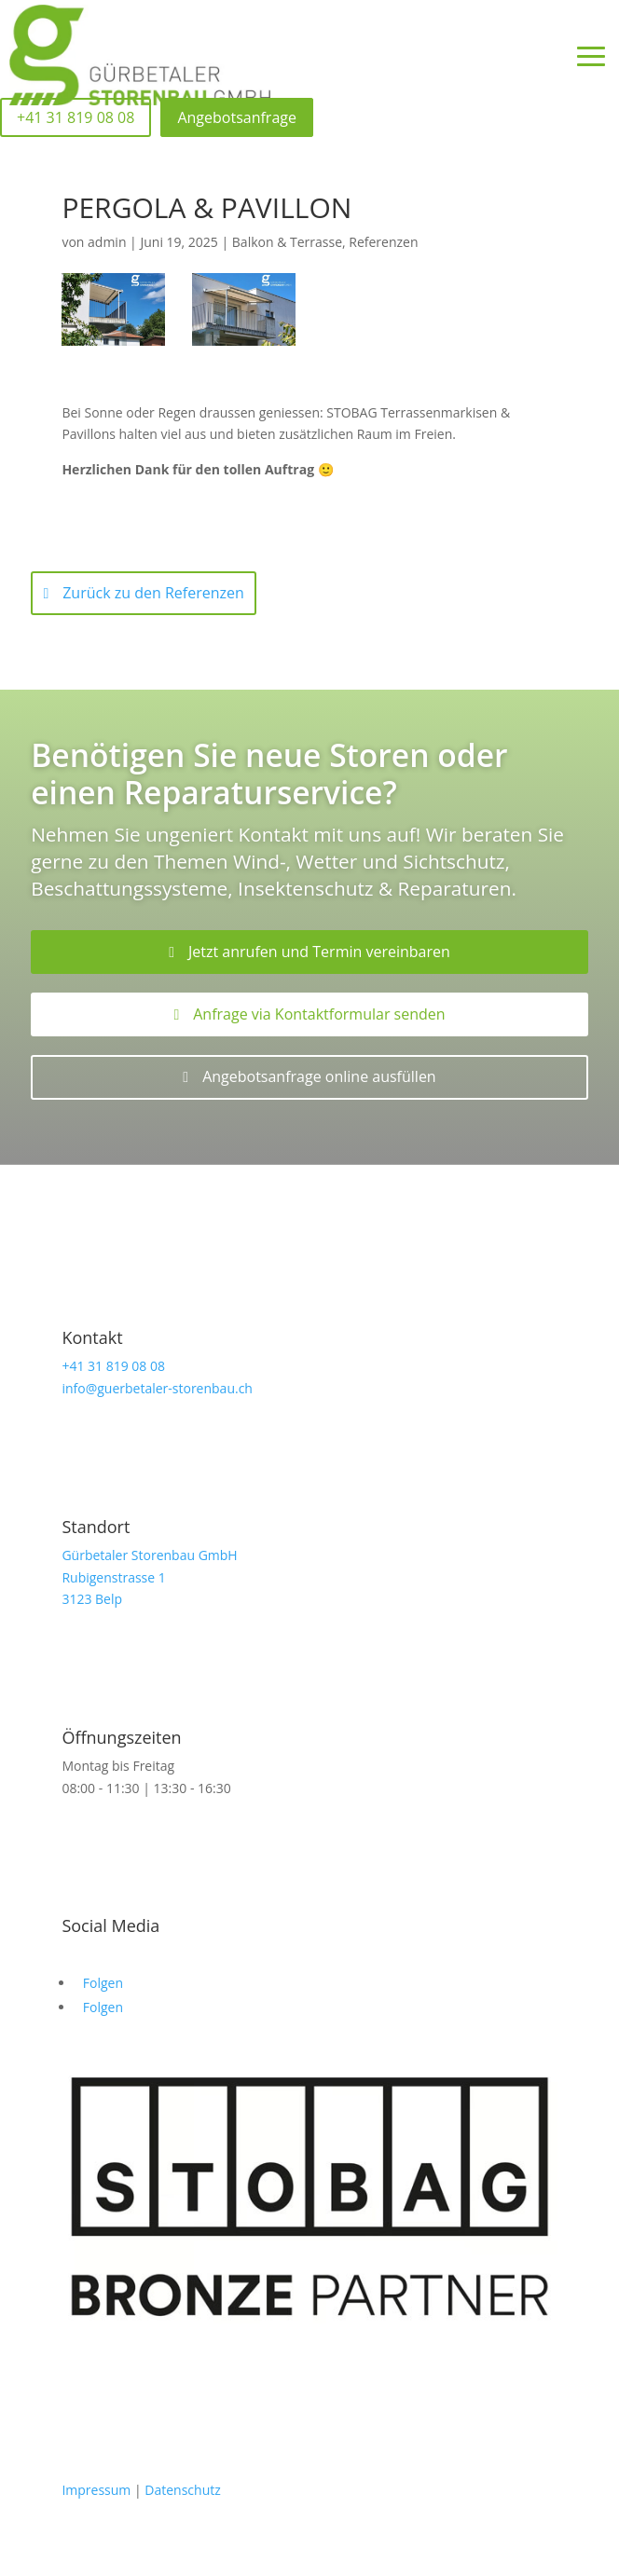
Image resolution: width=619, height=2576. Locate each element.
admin (107, 242)
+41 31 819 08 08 (113, 1366)
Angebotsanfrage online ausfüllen (319, 1076)
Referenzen (383, 242)
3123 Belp (92, 1599)
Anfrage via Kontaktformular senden (319, 1014)
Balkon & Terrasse (287, 242)
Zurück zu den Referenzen (153, 592)
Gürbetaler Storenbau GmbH (149, 1555)
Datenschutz (182, 2490)
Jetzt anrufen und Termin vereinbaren (319, 951)
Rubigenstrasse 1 (113, 1577)
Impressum (96, 2490)
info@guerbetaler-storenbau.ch (157, 1388)
